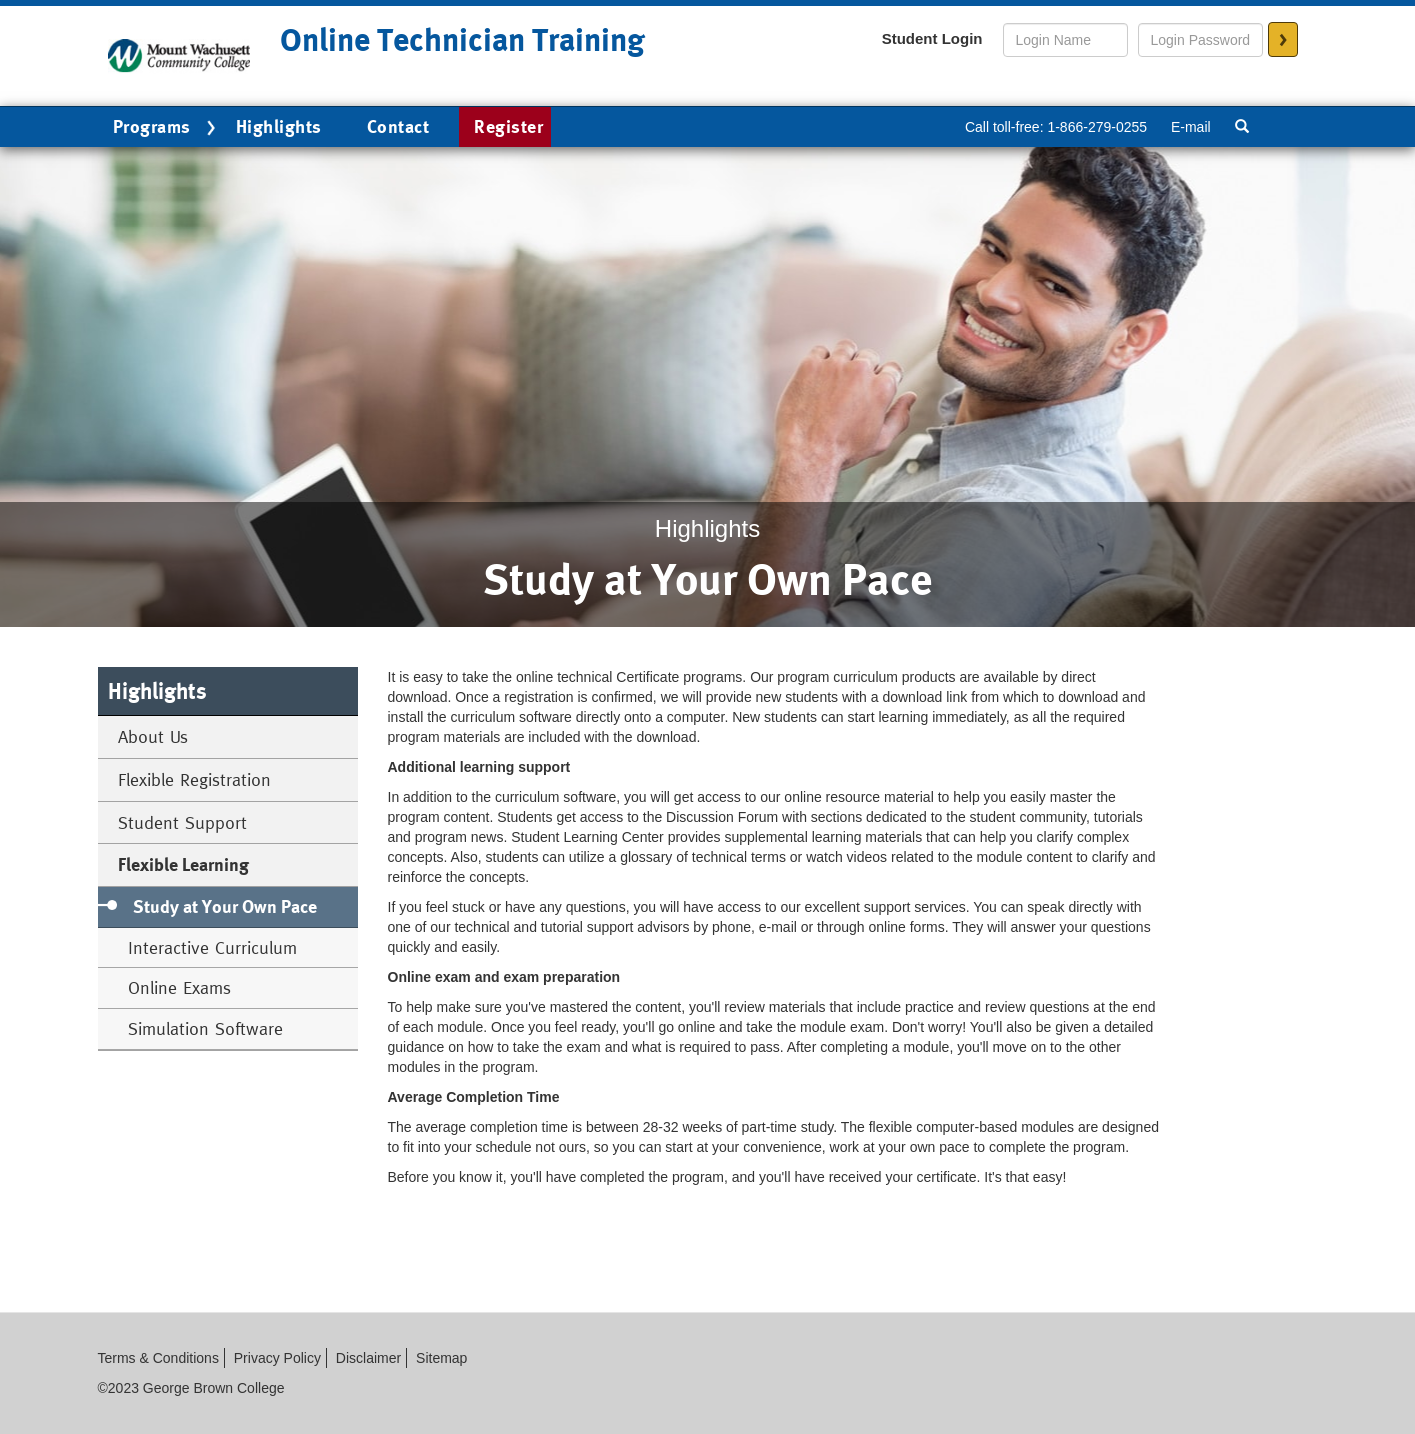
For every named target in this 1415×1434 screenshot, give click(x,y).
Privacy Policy (277, 1358)
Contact (398, 126)
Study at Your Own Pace (225, 906)
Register (508, 126)
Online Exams (179, 987)
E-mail (1191, 127)
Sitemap (441, 1358)
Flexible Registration (194, 779)
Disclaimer (368, 1358)
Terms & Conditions (158, 1358)
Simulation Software (205, 1028)
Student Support (182, 822)
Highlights (279, 126)
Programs (167, 128)
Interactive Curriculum (212, 947)
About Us (153, 736)
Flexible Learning (183, 864)
